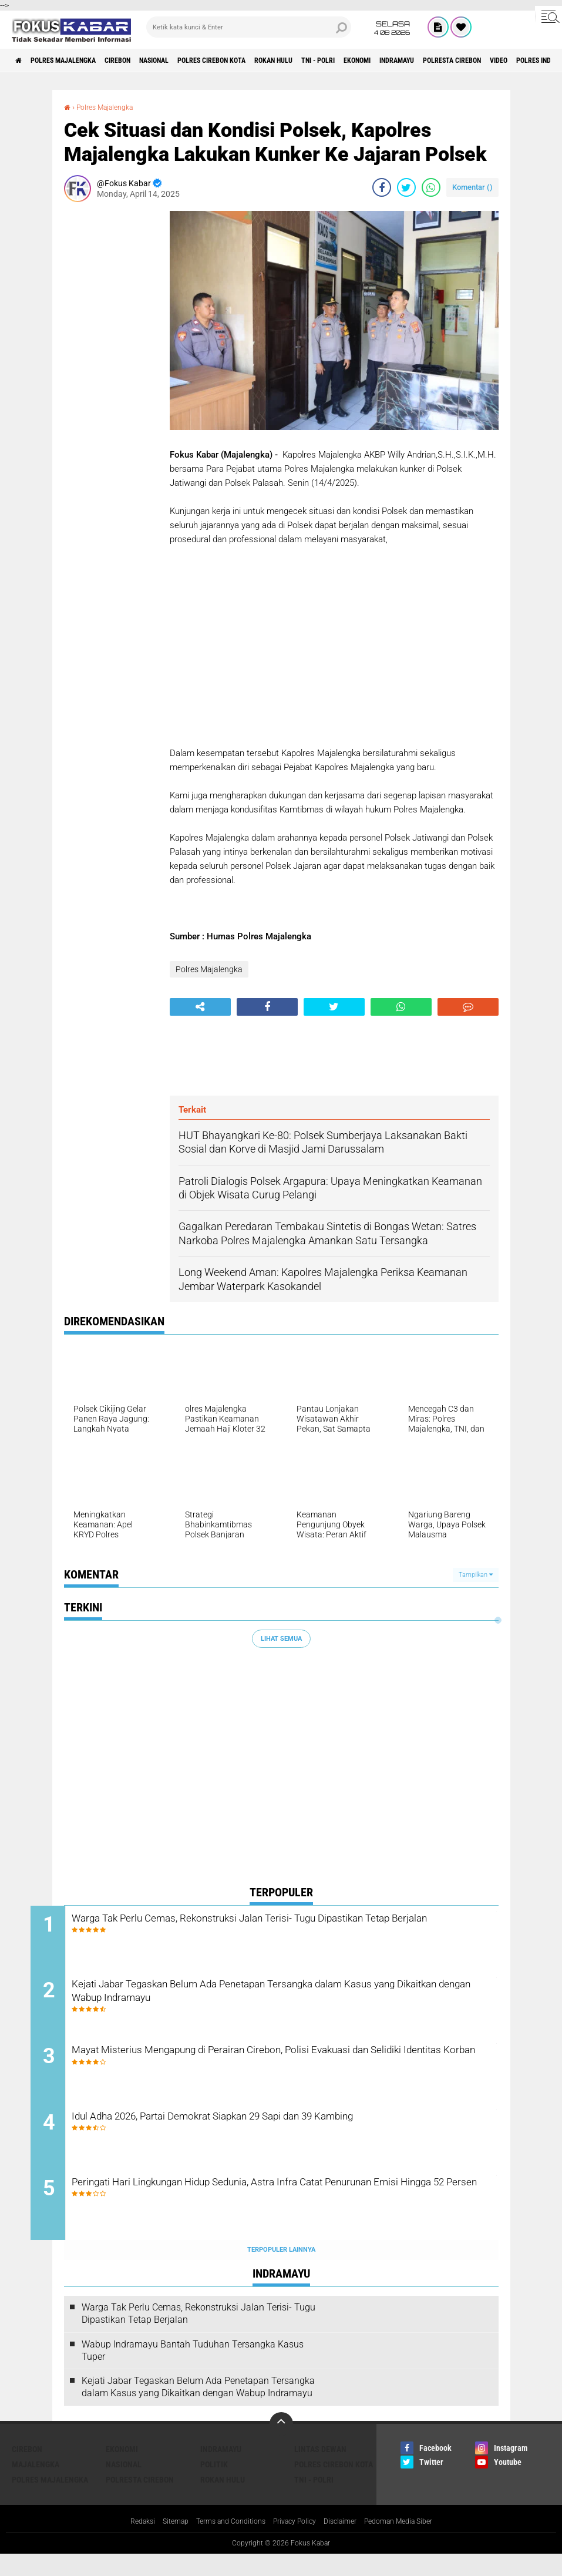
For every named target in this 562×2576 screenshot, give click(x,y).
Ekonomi (441, 60)
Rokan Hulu (336, 60)
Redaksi (123, 2543)
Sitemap (161, 2543)
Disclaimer (347, 2543)
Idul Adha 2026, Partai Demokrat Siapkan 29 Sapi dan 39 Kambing (289, 2132)
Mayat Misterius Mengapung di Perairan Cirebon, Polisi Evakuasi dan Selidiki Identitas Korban (284, 2070)
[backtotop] (281, 2445)
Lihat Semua (281, 1639)
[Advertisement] (111, 387)
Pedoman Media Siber (413, 2543)
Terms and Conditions (223, 2543)
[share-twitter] (406, 187)
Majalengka (35, 2485)
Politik (214, 2485)
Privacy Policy (295, 2543)
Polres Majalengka (77, 60)
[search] (248, 27)
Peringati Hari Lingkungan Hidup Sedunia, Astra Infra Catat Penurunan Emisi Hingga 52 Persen (268, 2212)
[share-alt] (200, 1007)
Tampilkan (476, 1574)
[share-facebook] (381, 187)
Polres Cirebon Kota (261, 60)
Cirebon (144, 60)
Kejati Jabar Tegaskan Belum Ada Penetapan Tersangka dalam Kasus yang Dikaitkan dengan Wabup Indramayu (281, 1999)
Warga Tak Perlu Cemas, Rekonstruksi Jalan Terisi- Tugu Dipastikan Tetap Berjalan (293, 1928)
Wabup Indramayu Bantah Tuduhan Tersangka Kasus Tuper (193, 2371)
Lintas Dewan (320, 2470)
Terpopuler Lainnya (281, 2271)
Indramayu (491, 60)
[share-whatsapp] (431, 187)
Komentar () (472, 187)
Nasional (190, 60)
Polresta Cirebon (140, 2501)
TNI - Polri (392, 60)
